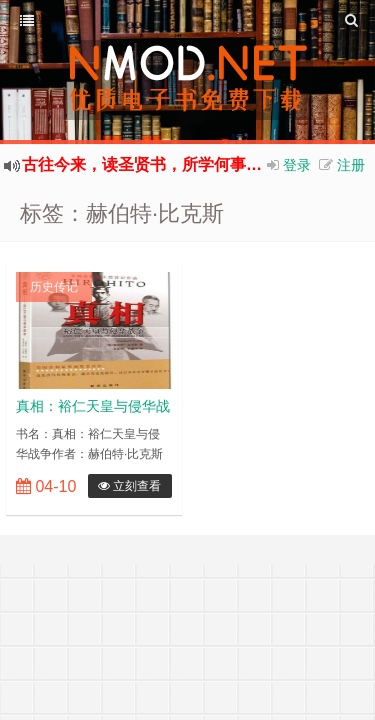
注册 (351, 165)
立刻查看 (129, 486)
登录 (297, 165)
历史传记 (54, 287)
